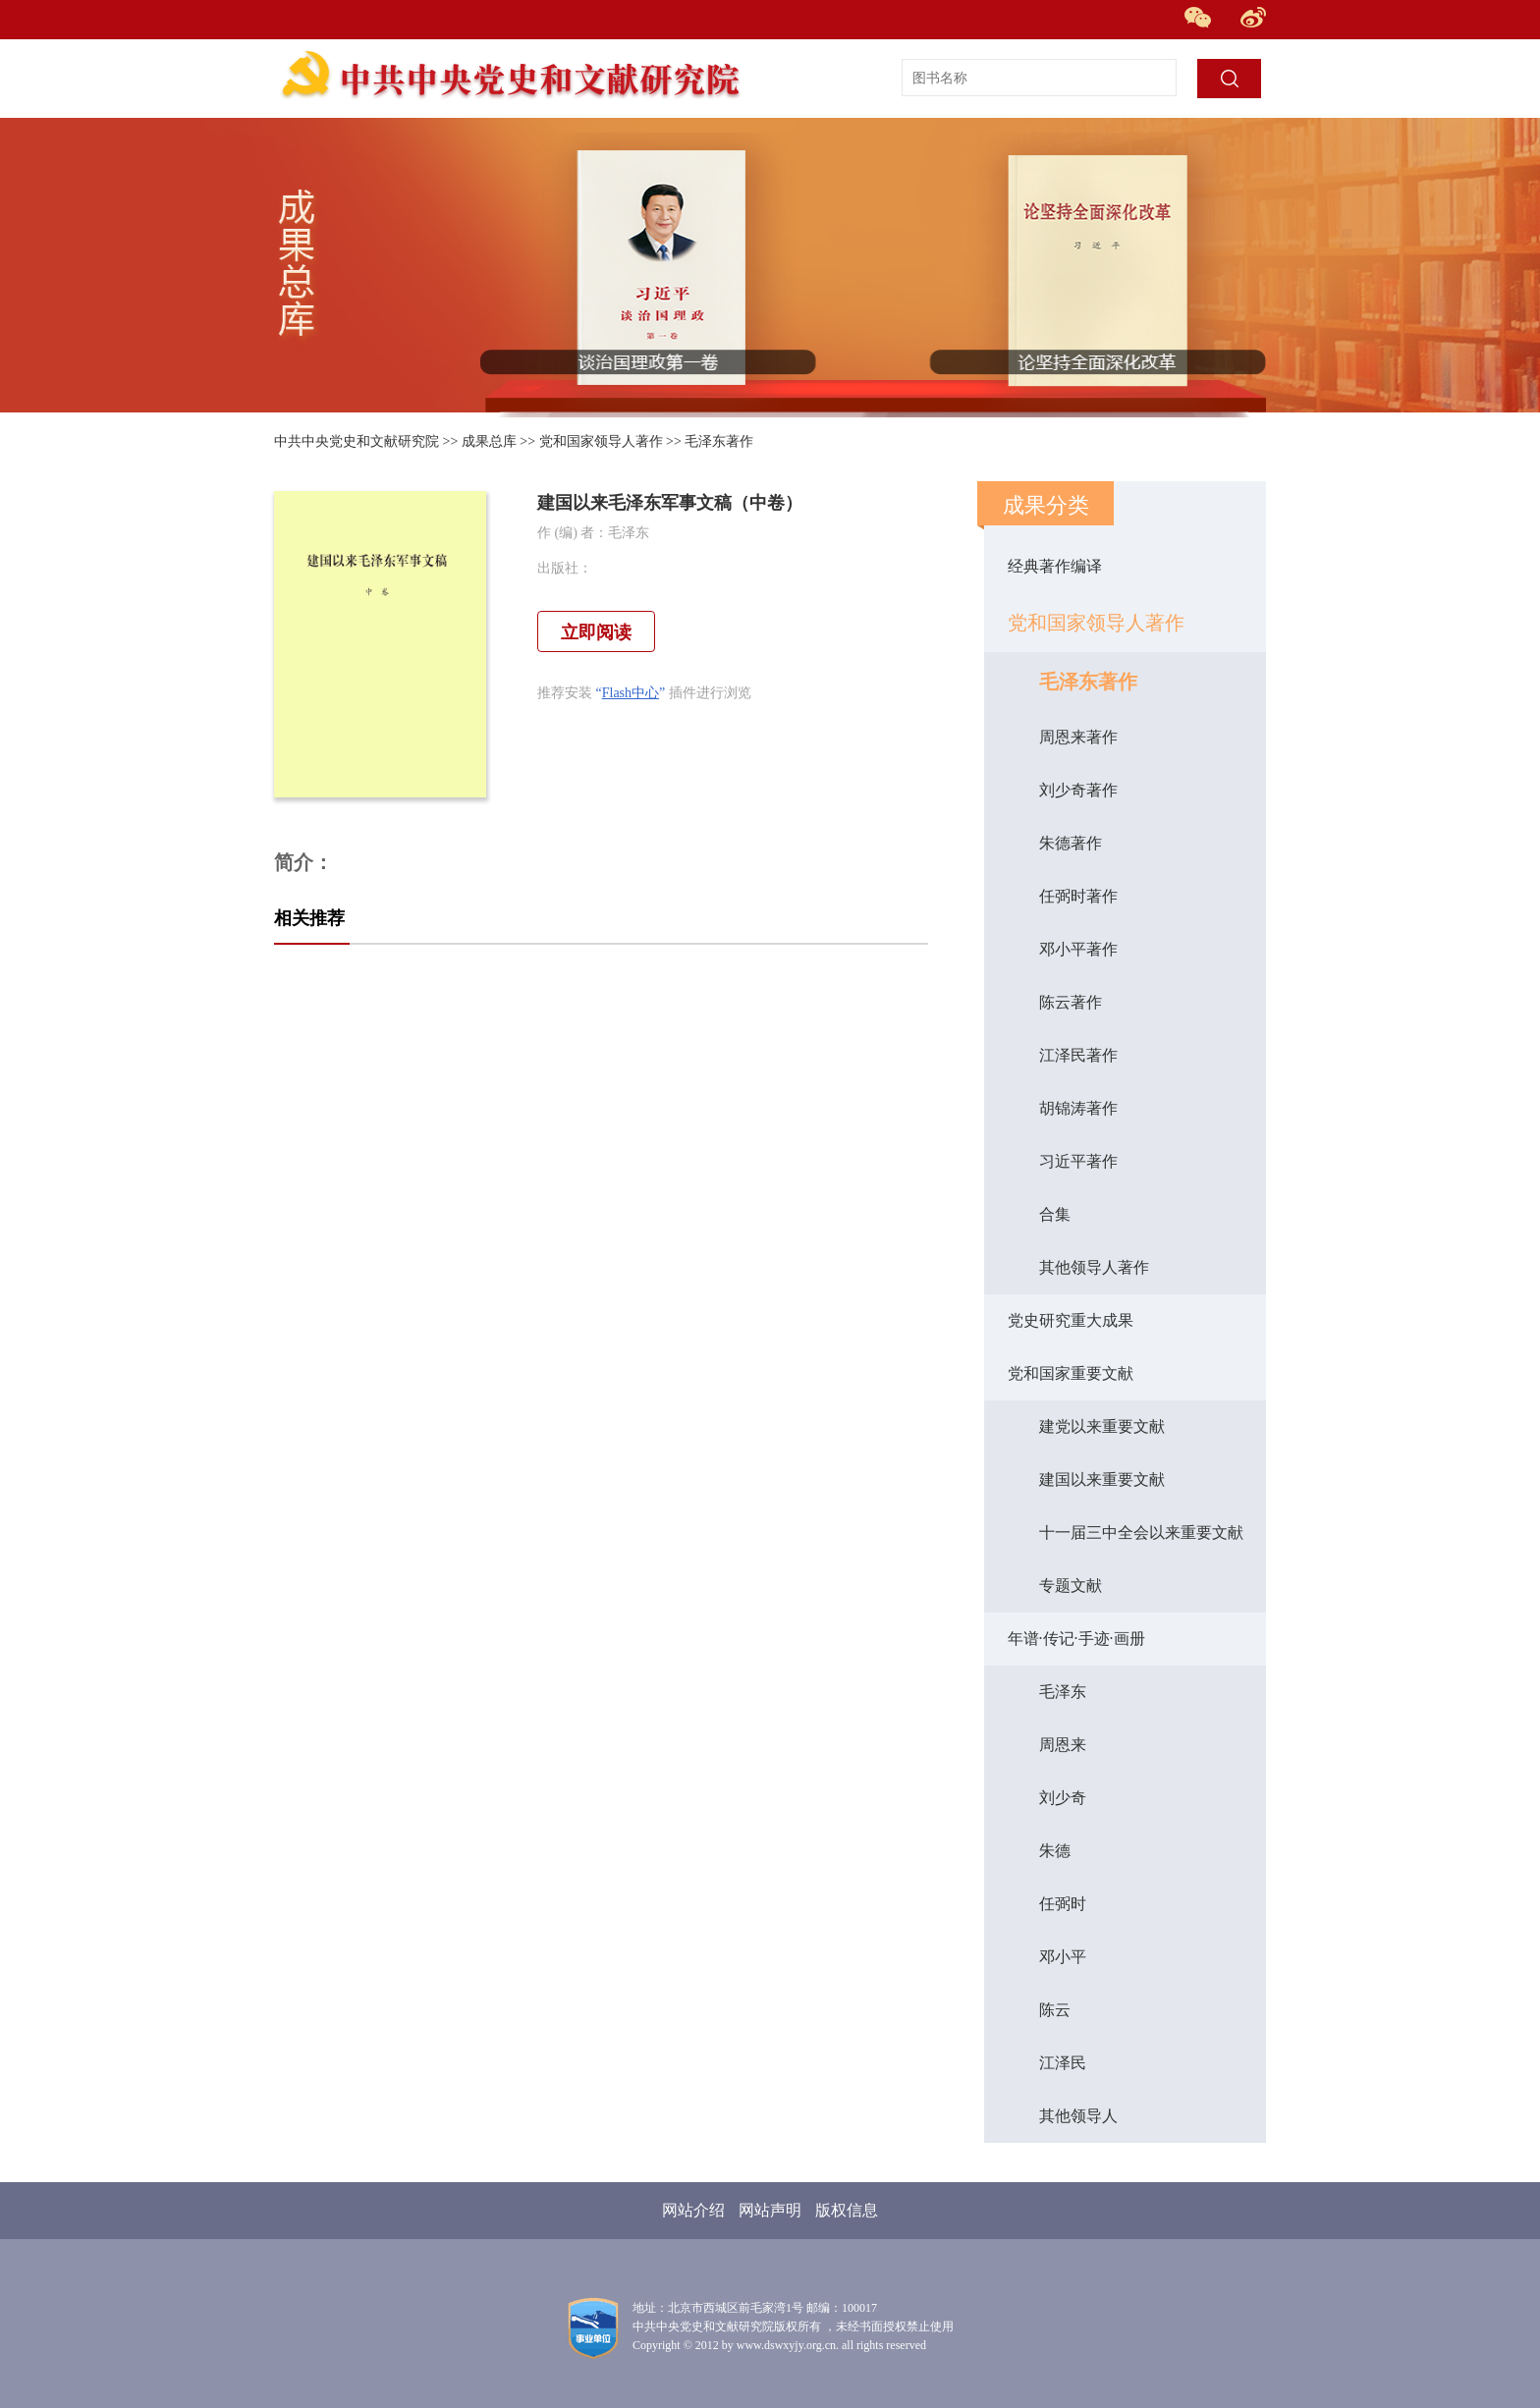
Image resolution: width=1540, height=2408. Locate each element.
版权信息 (846, 2210)
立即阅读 (596, 632)
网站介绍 (693, 2210)
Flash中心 (630, 692)
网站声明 (770, 2210)
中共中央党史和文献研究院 (356, 441)
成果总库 (489, 441)
